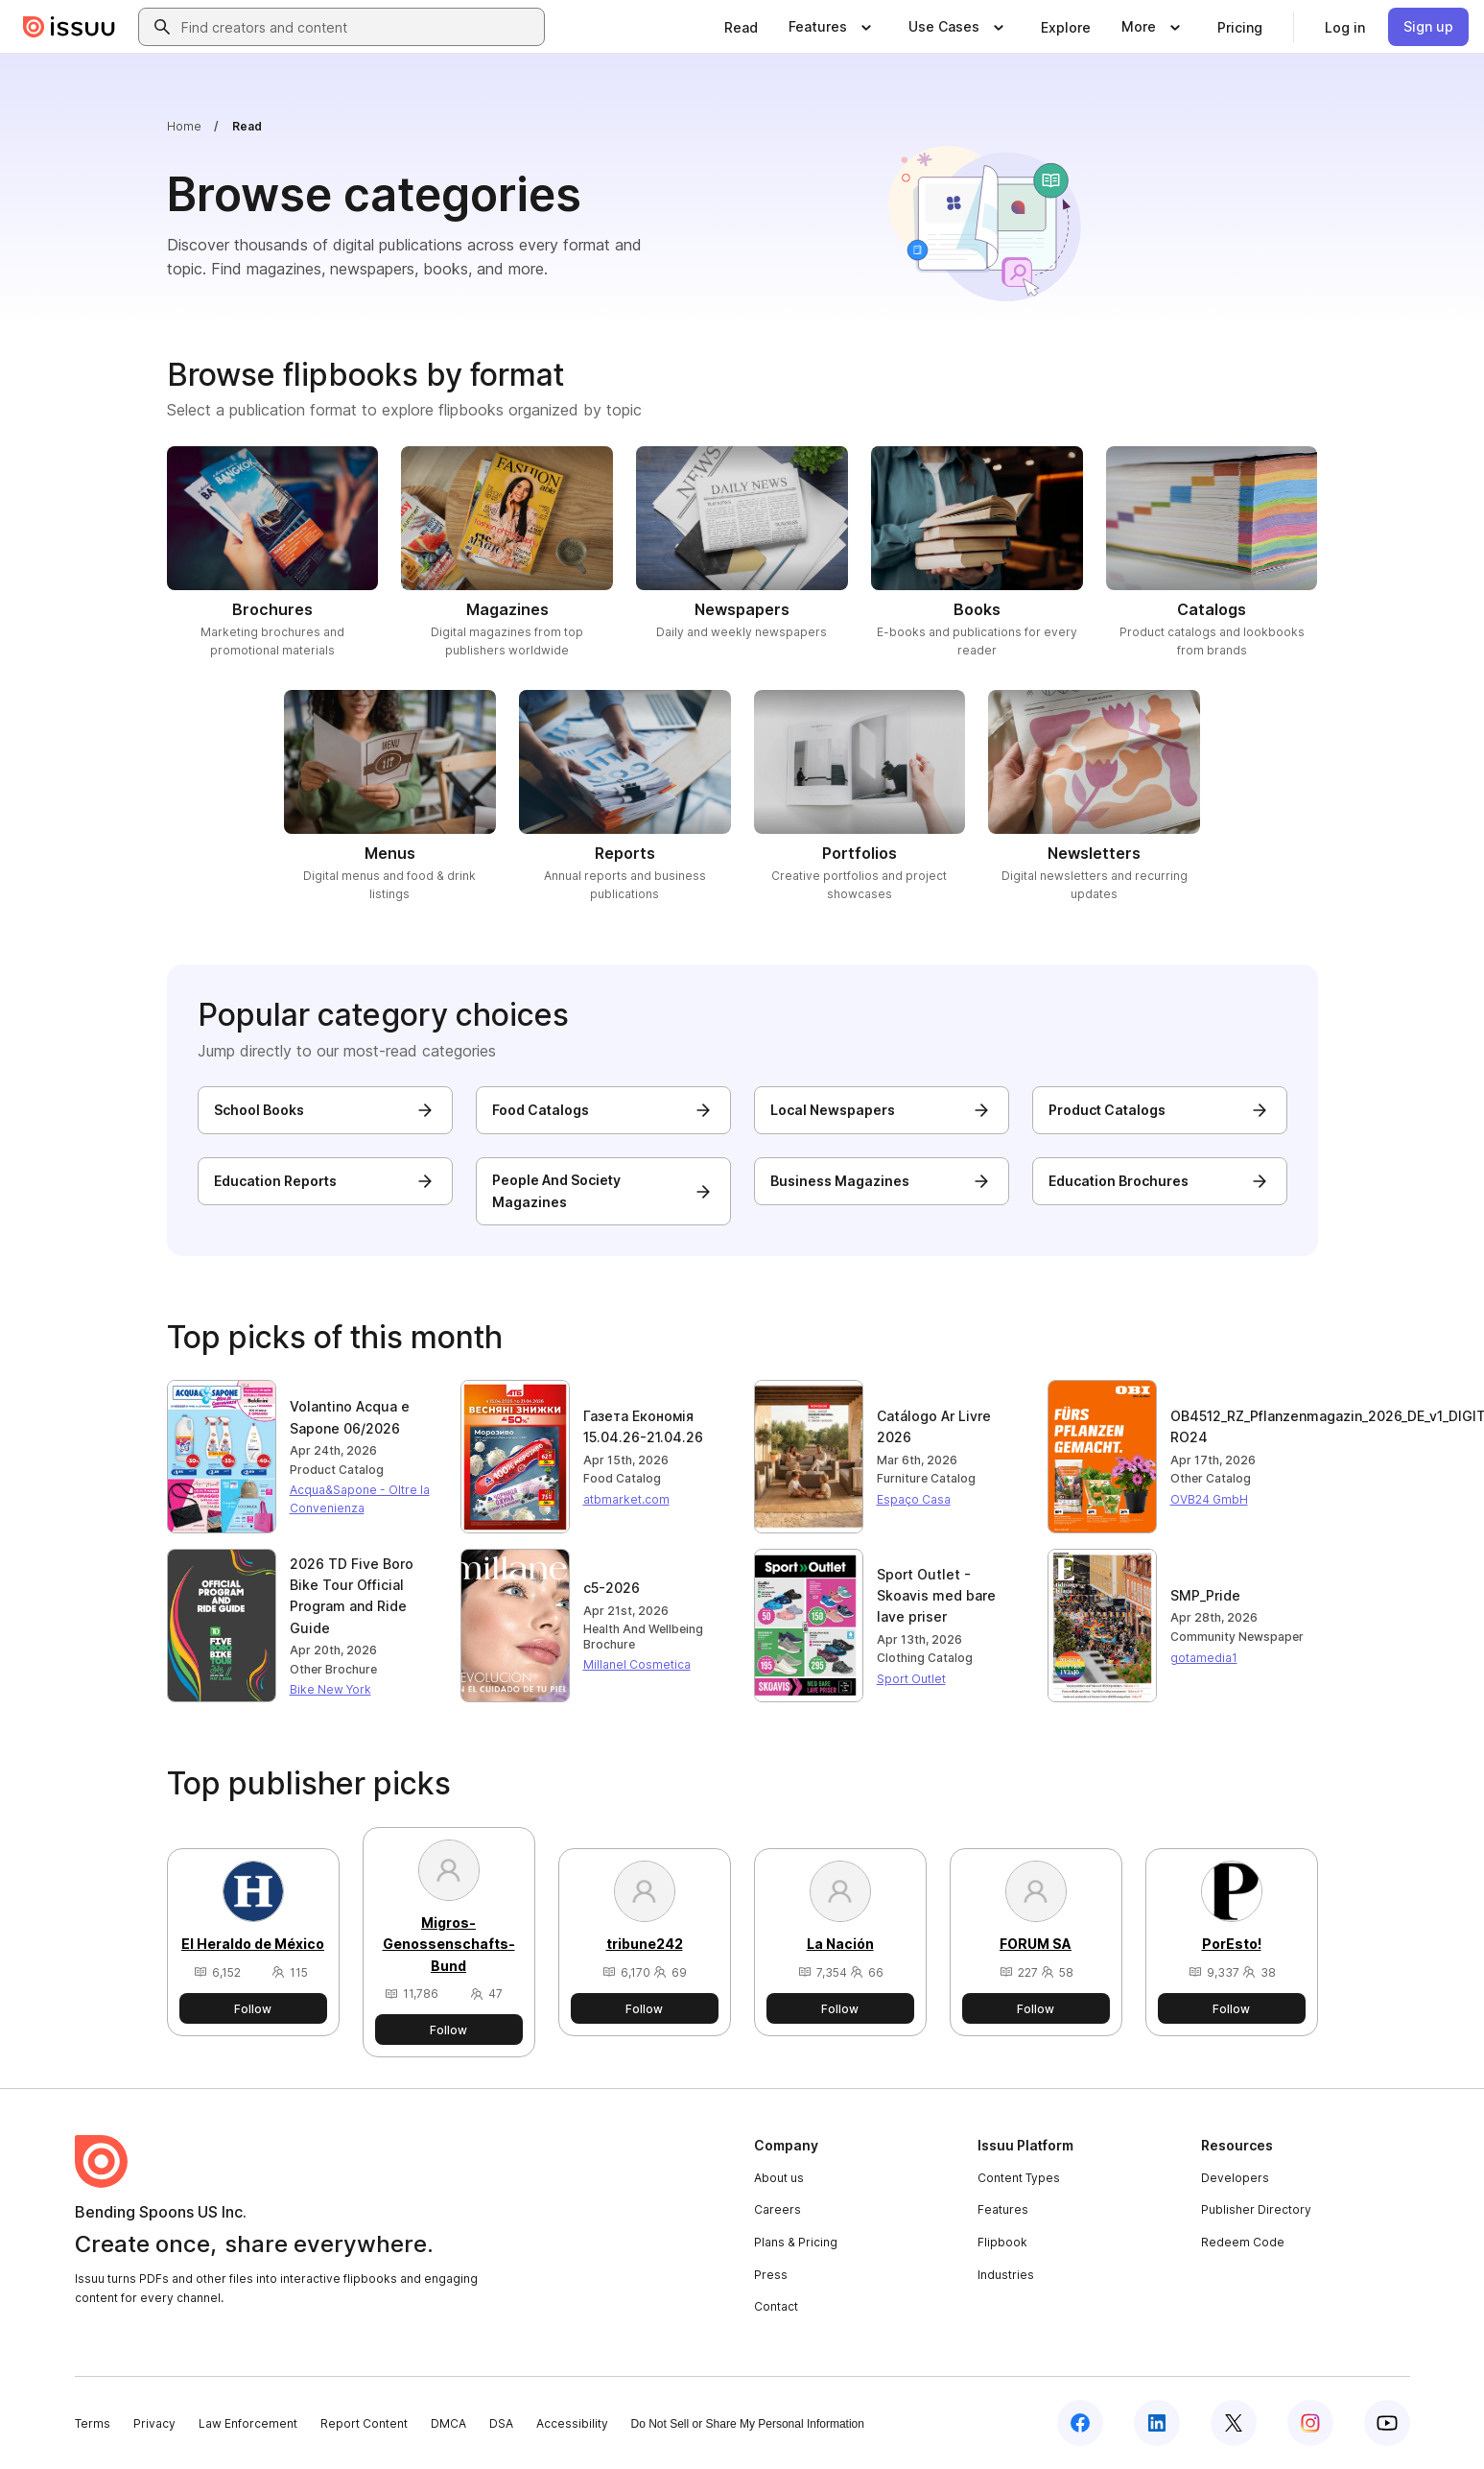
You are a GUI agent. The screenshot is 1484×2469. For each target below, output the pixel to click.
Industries (1006, 2274)
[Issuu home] (69, 26)
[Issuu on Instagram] (1310, 2423)
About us (779, 2178)
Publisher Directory (1256, 2209)
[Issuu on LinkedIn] (1157, 2423)
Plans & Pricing (795, 2242)
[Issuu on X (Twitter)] (1234, 2423)
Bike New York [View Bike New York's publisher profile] (330, 1689)
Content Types (1019, 2178)
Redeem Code (1242, 2242)
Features (1003, 2209)
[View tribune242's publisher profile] (644, 1921)
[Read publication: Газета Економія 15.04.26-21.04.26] (657, 1427)
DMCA (448, 2423)
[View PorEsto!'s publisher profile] (1232, 1921)
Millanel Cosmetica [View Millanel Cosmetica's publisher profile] (637, 1664)
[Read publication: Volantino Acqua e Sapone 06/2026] (363, 1417)
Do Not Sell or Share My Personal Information (747, 2424)
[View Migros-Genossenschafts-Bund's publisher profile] (449, 1921)
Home (184, 126)
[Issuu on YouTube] (1387, 2423)
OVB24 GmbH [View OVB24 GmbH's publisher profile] (1209, 1499)
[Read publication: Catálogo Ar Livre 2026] (951, 1427)
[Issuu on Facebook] (1080, 2423)
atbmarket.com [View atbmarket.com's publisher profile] (626, 1499)
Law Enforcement (248, 2423)
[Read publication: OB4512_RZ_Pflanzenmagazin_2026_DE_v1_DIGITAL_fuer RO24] (1244, 1427)
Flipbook (1002, 2242)
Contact (776, 2306)
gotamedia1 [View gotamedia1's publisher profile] (1203, 1657)
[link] (741, 27)
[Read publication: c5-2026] (657, 1588)
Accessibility (572, 2423)
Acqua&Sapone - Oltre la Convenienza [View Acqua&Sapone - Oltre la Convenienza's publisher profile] (360, 1499)
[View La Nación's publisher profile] (840, 1921)
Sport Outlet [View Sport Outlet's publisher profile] (911, 1679)
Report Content (364, 2423)
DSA (501, 2423)
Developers (1235, 2178)
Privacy (154, 2423)
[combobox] (358, 27)
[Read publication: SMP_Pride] (1244, 1595)
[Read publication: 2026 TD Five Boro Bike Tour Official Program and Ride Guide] (363, 1597)
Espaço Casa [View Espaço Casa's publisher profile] (914, 1499)
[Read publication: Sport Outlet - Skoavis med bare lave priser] (951, 1596)
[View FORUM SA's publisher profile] (1036, 1921)
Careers (777, 2209)
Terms (92, 2423)
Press (771, 2274)
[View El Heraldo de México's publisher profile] (252, 1921)
